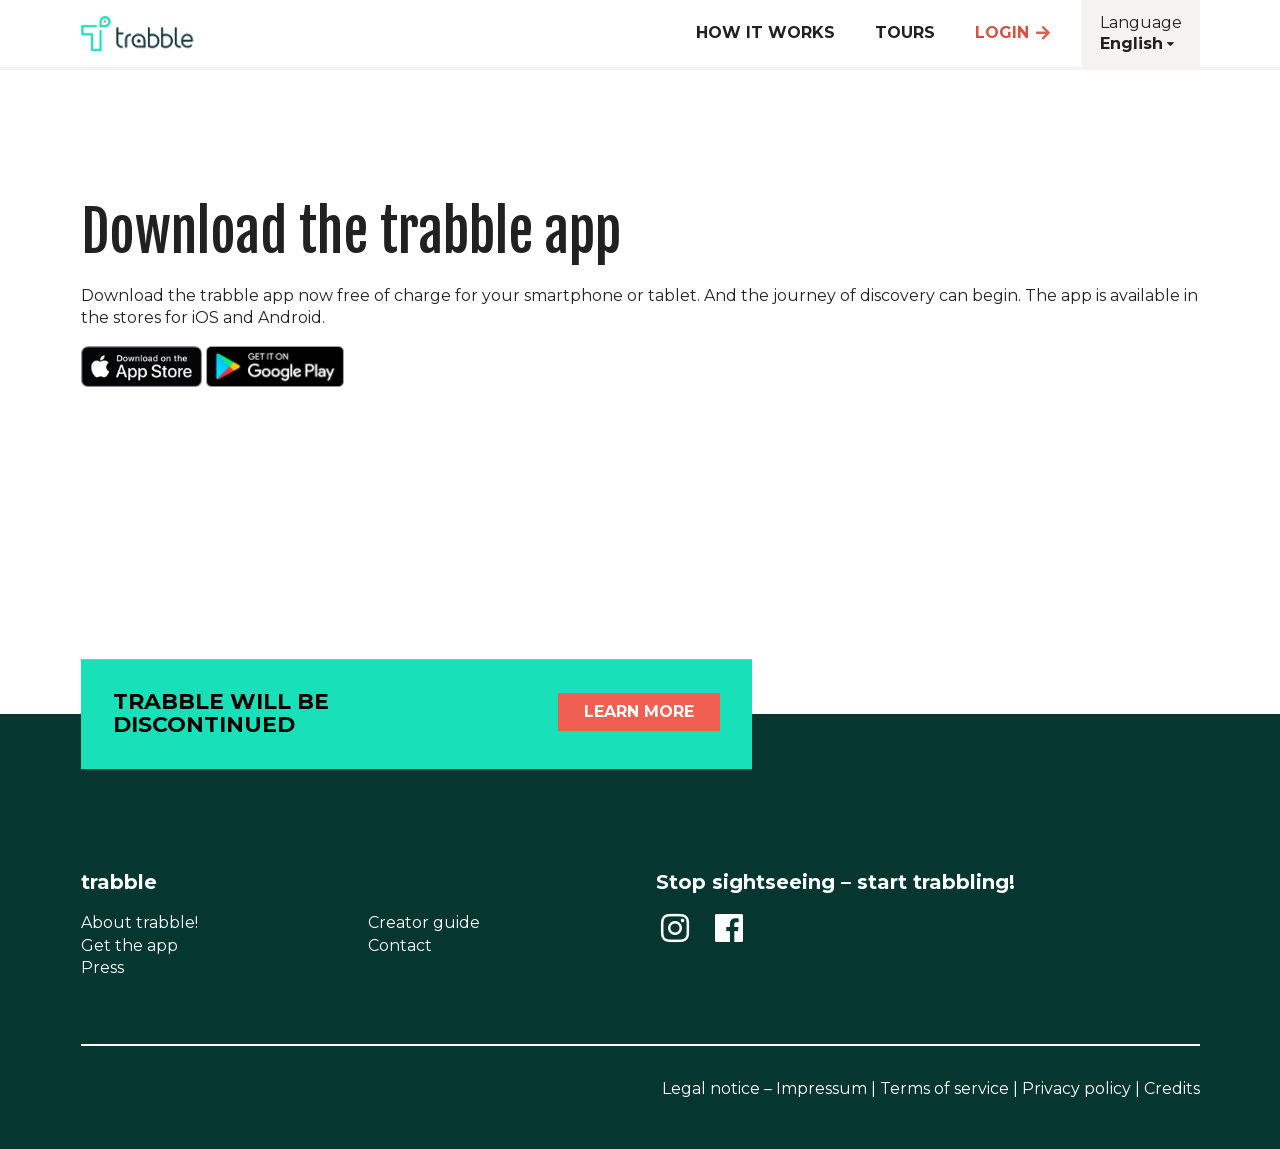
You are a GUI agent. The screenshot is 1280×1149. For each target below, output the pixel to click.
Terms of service (944, 1088)
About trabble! (139, 922)
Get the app (129, 945)
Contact (400, 945)
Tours (905, 32)
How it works (765, 32)
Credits (1172, 1088)
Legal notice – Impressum (764, 1088)
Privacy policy (1076, 1088)
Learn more (639, 711)
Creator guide (424, 922)
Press (102, 967)
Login (1014, 32)
